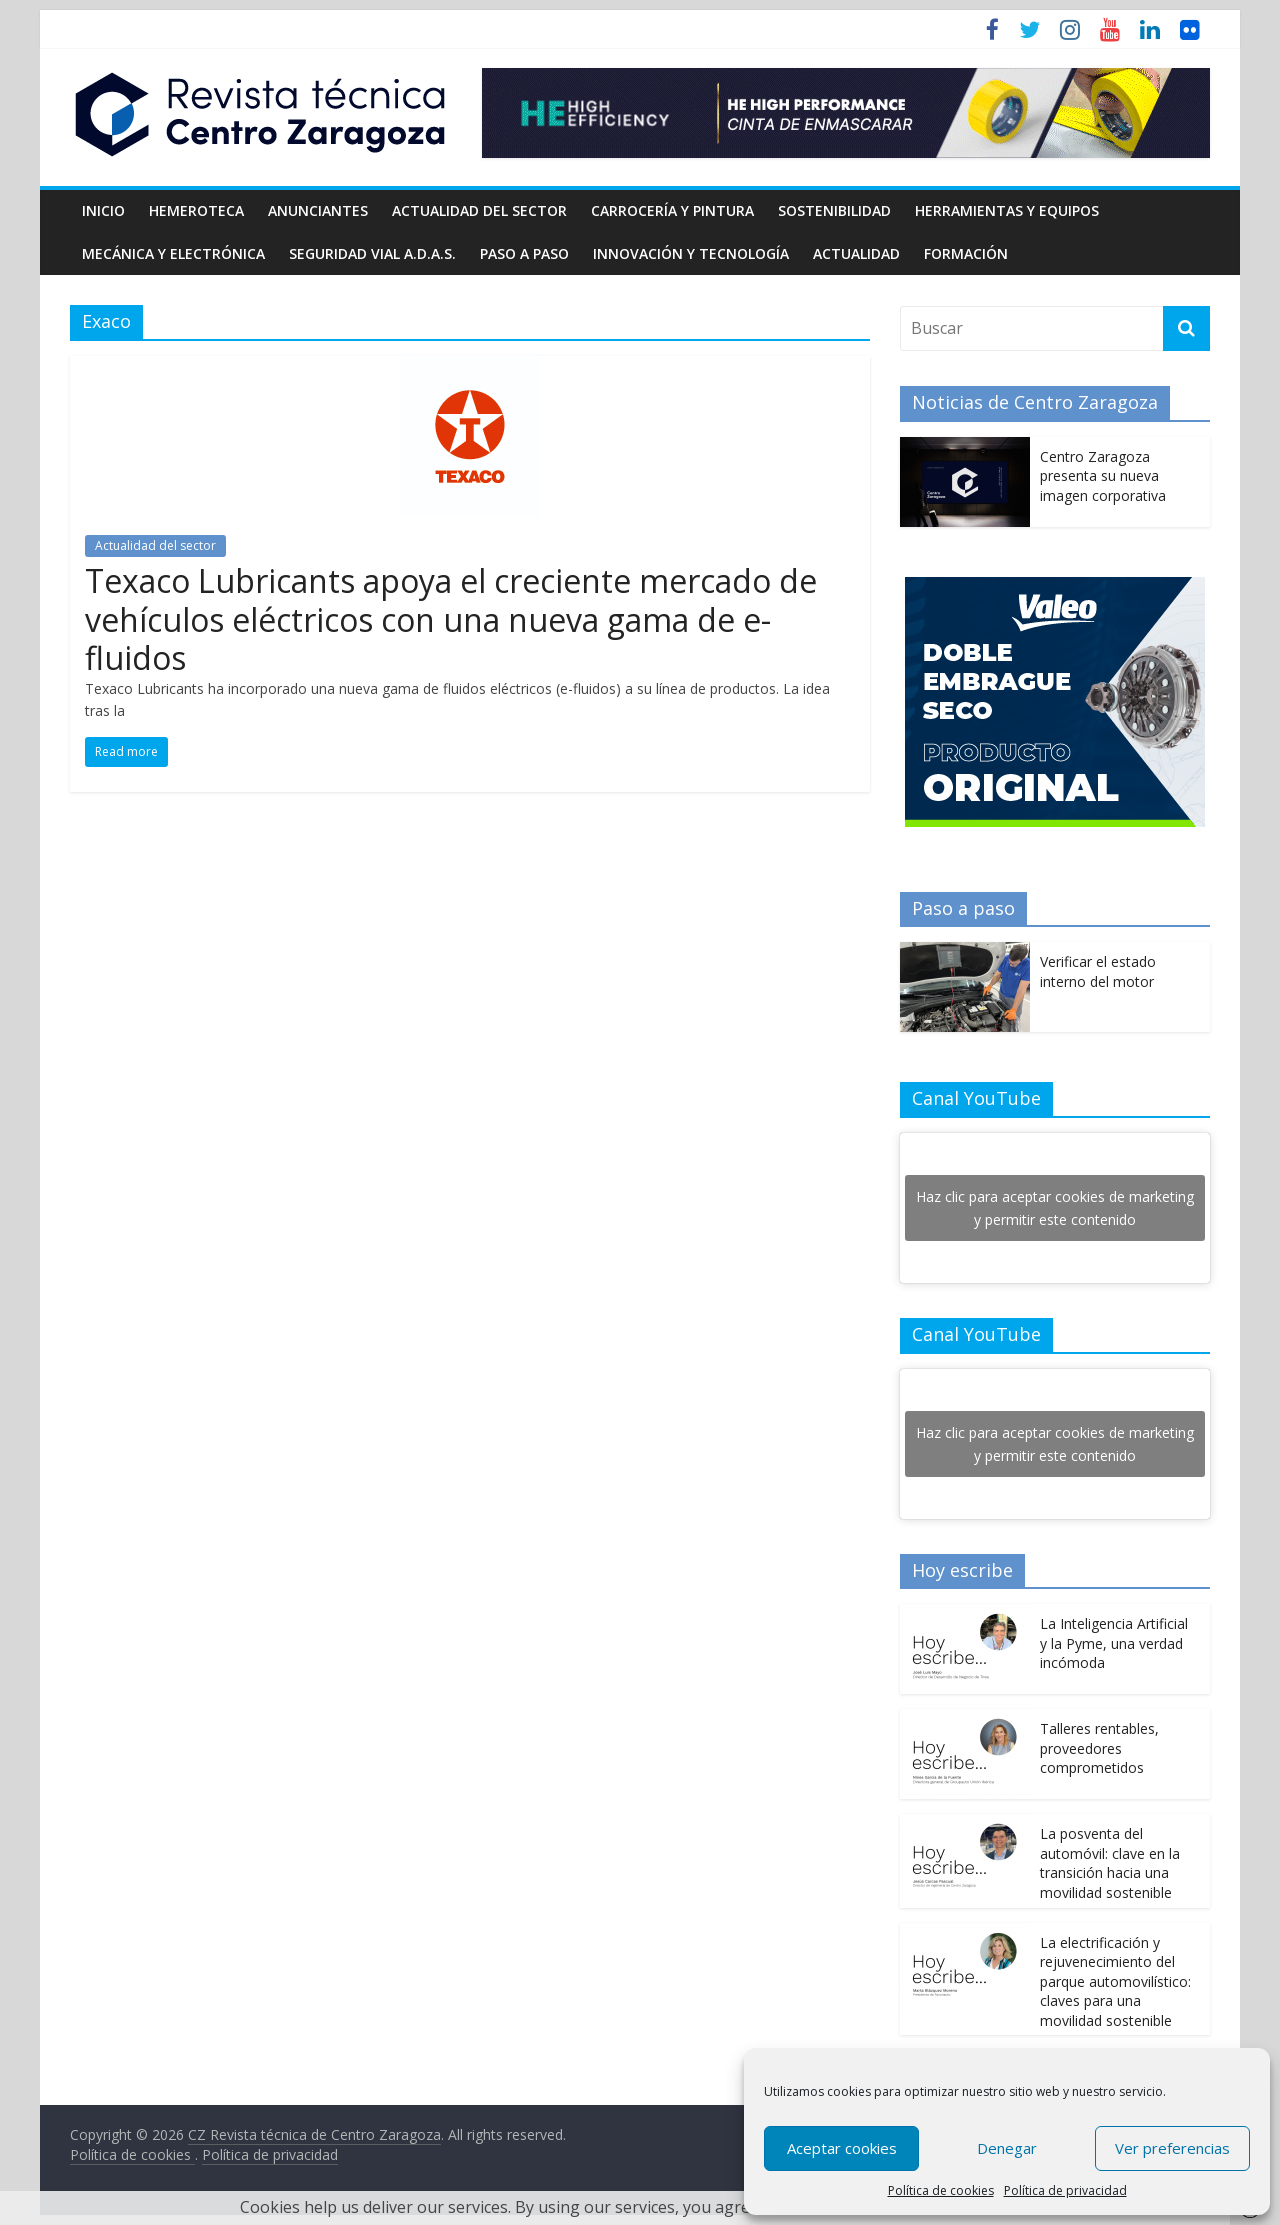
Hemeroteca (196, 210)
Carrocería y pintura (672, 210)
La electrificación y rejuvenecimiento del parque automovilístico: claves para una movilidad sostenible (1115, 1981)
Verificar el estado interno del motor (1098, 971)
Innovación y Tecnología (691, 253)
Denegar (1007, 2148)
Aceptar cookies (842, 2148)
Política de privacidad (1065, 2190)
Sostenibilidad (834, 210)
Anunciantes (318, 210)
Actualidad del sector (479, 210)
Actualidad (856, 253)
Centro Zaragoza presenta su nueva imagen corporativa (1103, 476)
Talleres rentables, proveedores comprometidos (1099, 1748)
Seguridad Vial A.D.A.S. (372, 253)
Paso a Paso (524, 253)
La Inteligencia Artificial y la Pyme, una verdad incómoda (1114, 1643)
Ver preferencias (1172, 2148)
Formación (966, 253)
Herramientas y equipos (1007, 210)
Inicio (103, 210)
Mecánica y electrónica (173, 253)
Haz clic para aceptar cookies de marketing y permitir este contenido (1055, 1208)
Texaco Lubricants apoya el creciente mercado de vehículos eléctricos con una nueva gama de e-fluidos (451, 619)
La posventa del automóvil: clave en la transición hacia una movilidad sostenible (1110, 1863)
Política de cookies (941, 2190)
